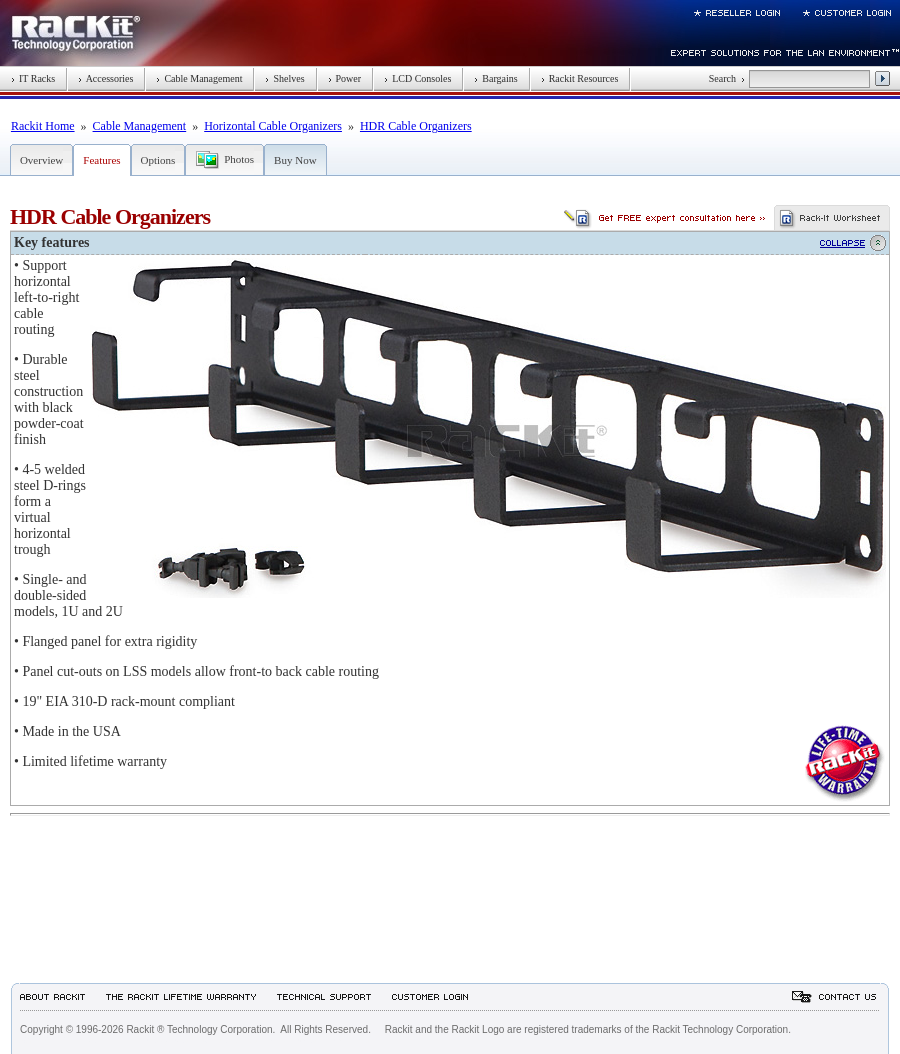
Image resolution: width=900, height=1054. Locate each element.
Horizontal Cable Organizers (273, 126)
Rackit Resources (580, 78)
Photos (239, 159)
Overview (41, 160)
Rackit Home (43, 126)
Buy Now (295, 160)
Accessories (105, 78)
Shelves (284, 78)
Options (158, 160)
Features (101, 160)
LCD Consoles (417, 78)
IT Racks (33, 78)
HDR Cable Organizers (416, 126)
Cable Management (199, 78)
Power (345, 78)
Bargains (495, 78)
